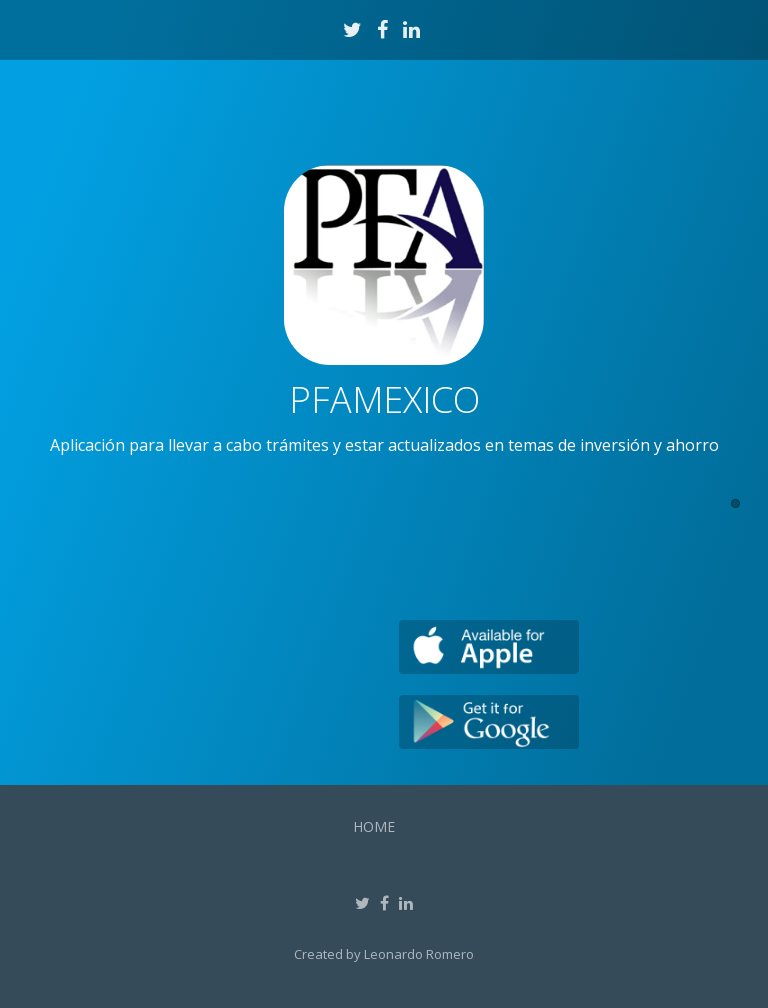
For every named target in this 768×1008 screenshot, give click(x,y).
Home (374, 826)
